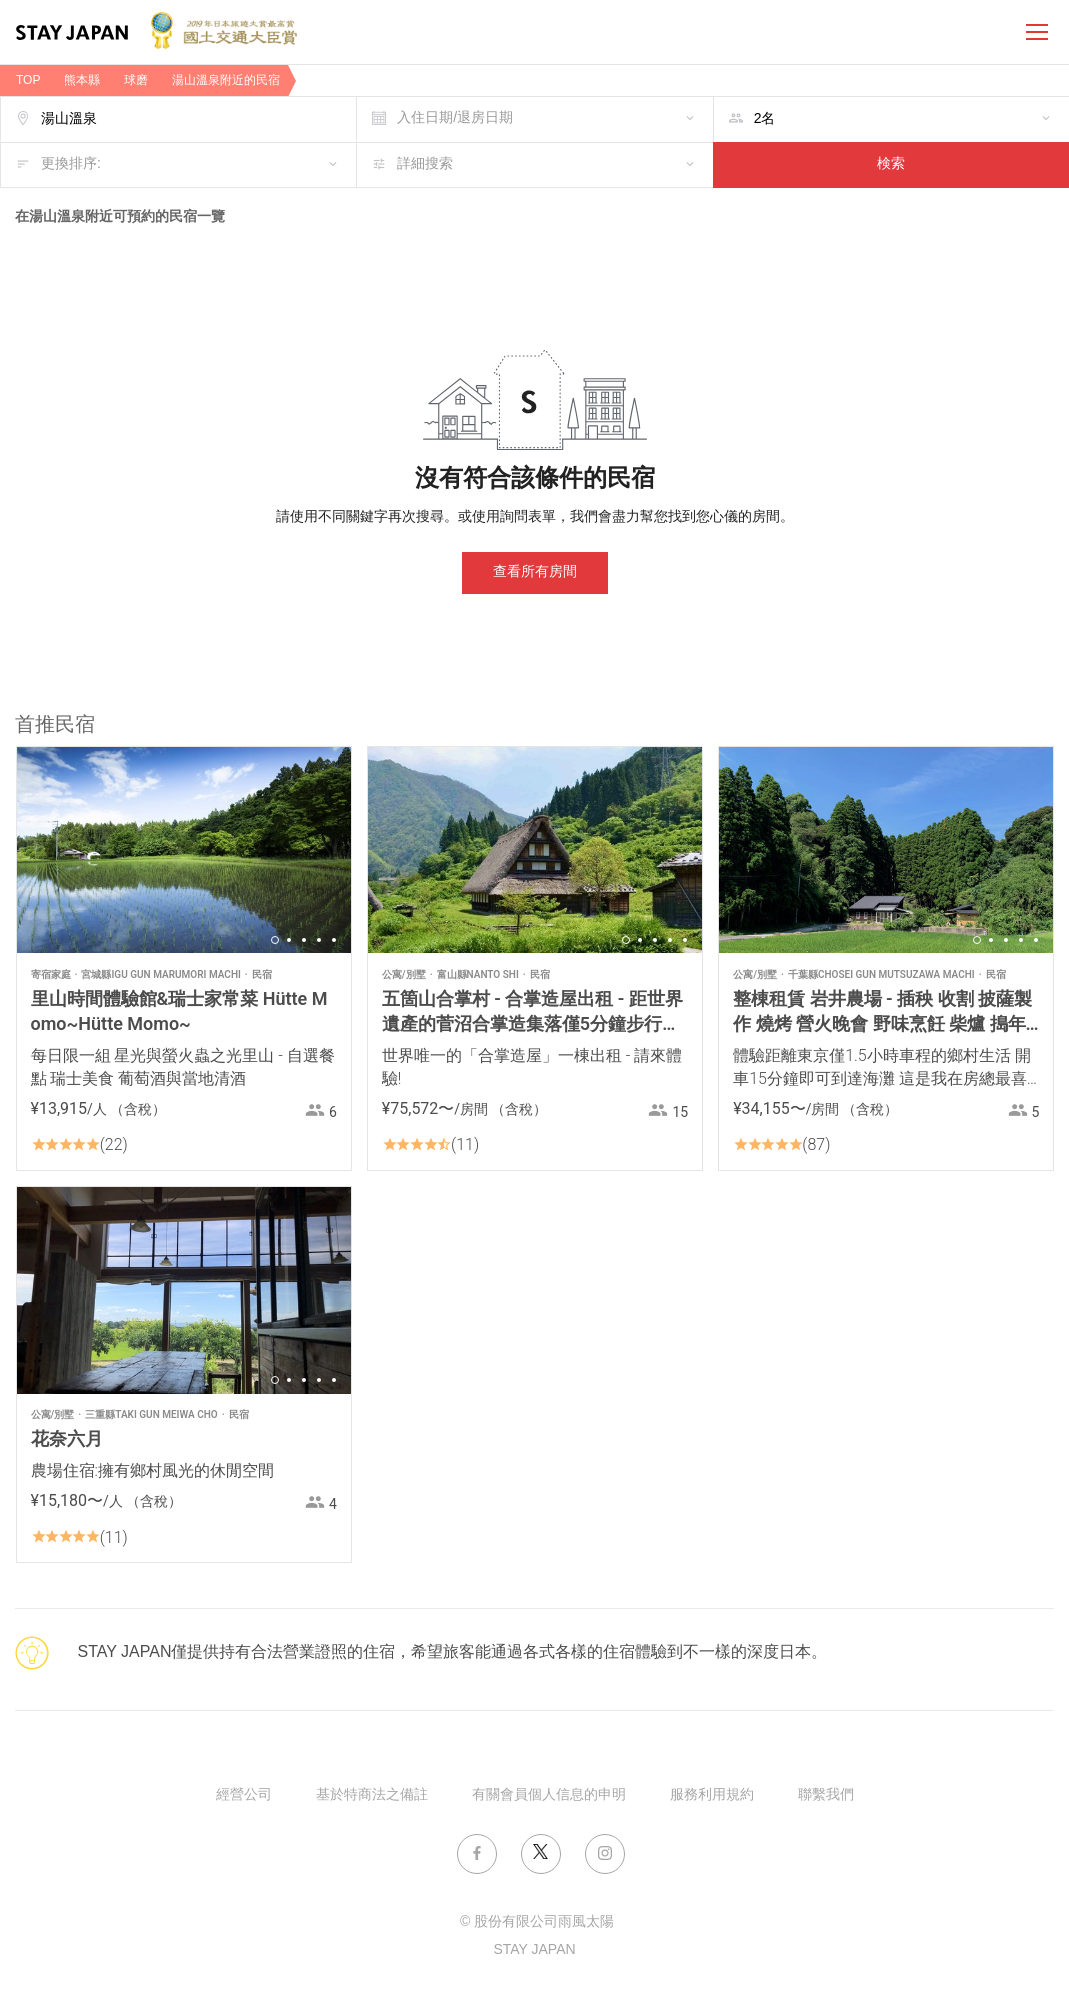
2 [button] (289, 940)
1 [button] (275, 940)
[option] (184, 850)
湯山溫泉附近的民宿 (226, 80)
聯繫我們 (826, 1795)
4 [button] (319, 940)
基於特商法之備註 (372, 1795)
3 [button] (304, 940)
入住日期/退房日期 (455, 118)
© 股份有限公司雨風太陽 (537, 1922)
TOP (28, 80)
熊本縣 (82, 80)
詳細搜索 (425, 164)
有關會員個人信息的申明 (549, 1795)
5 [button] (334, 940)
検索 (891, 164)
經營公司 (244, 1795)
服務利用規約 (712, 1795)
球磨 (136, 80)
